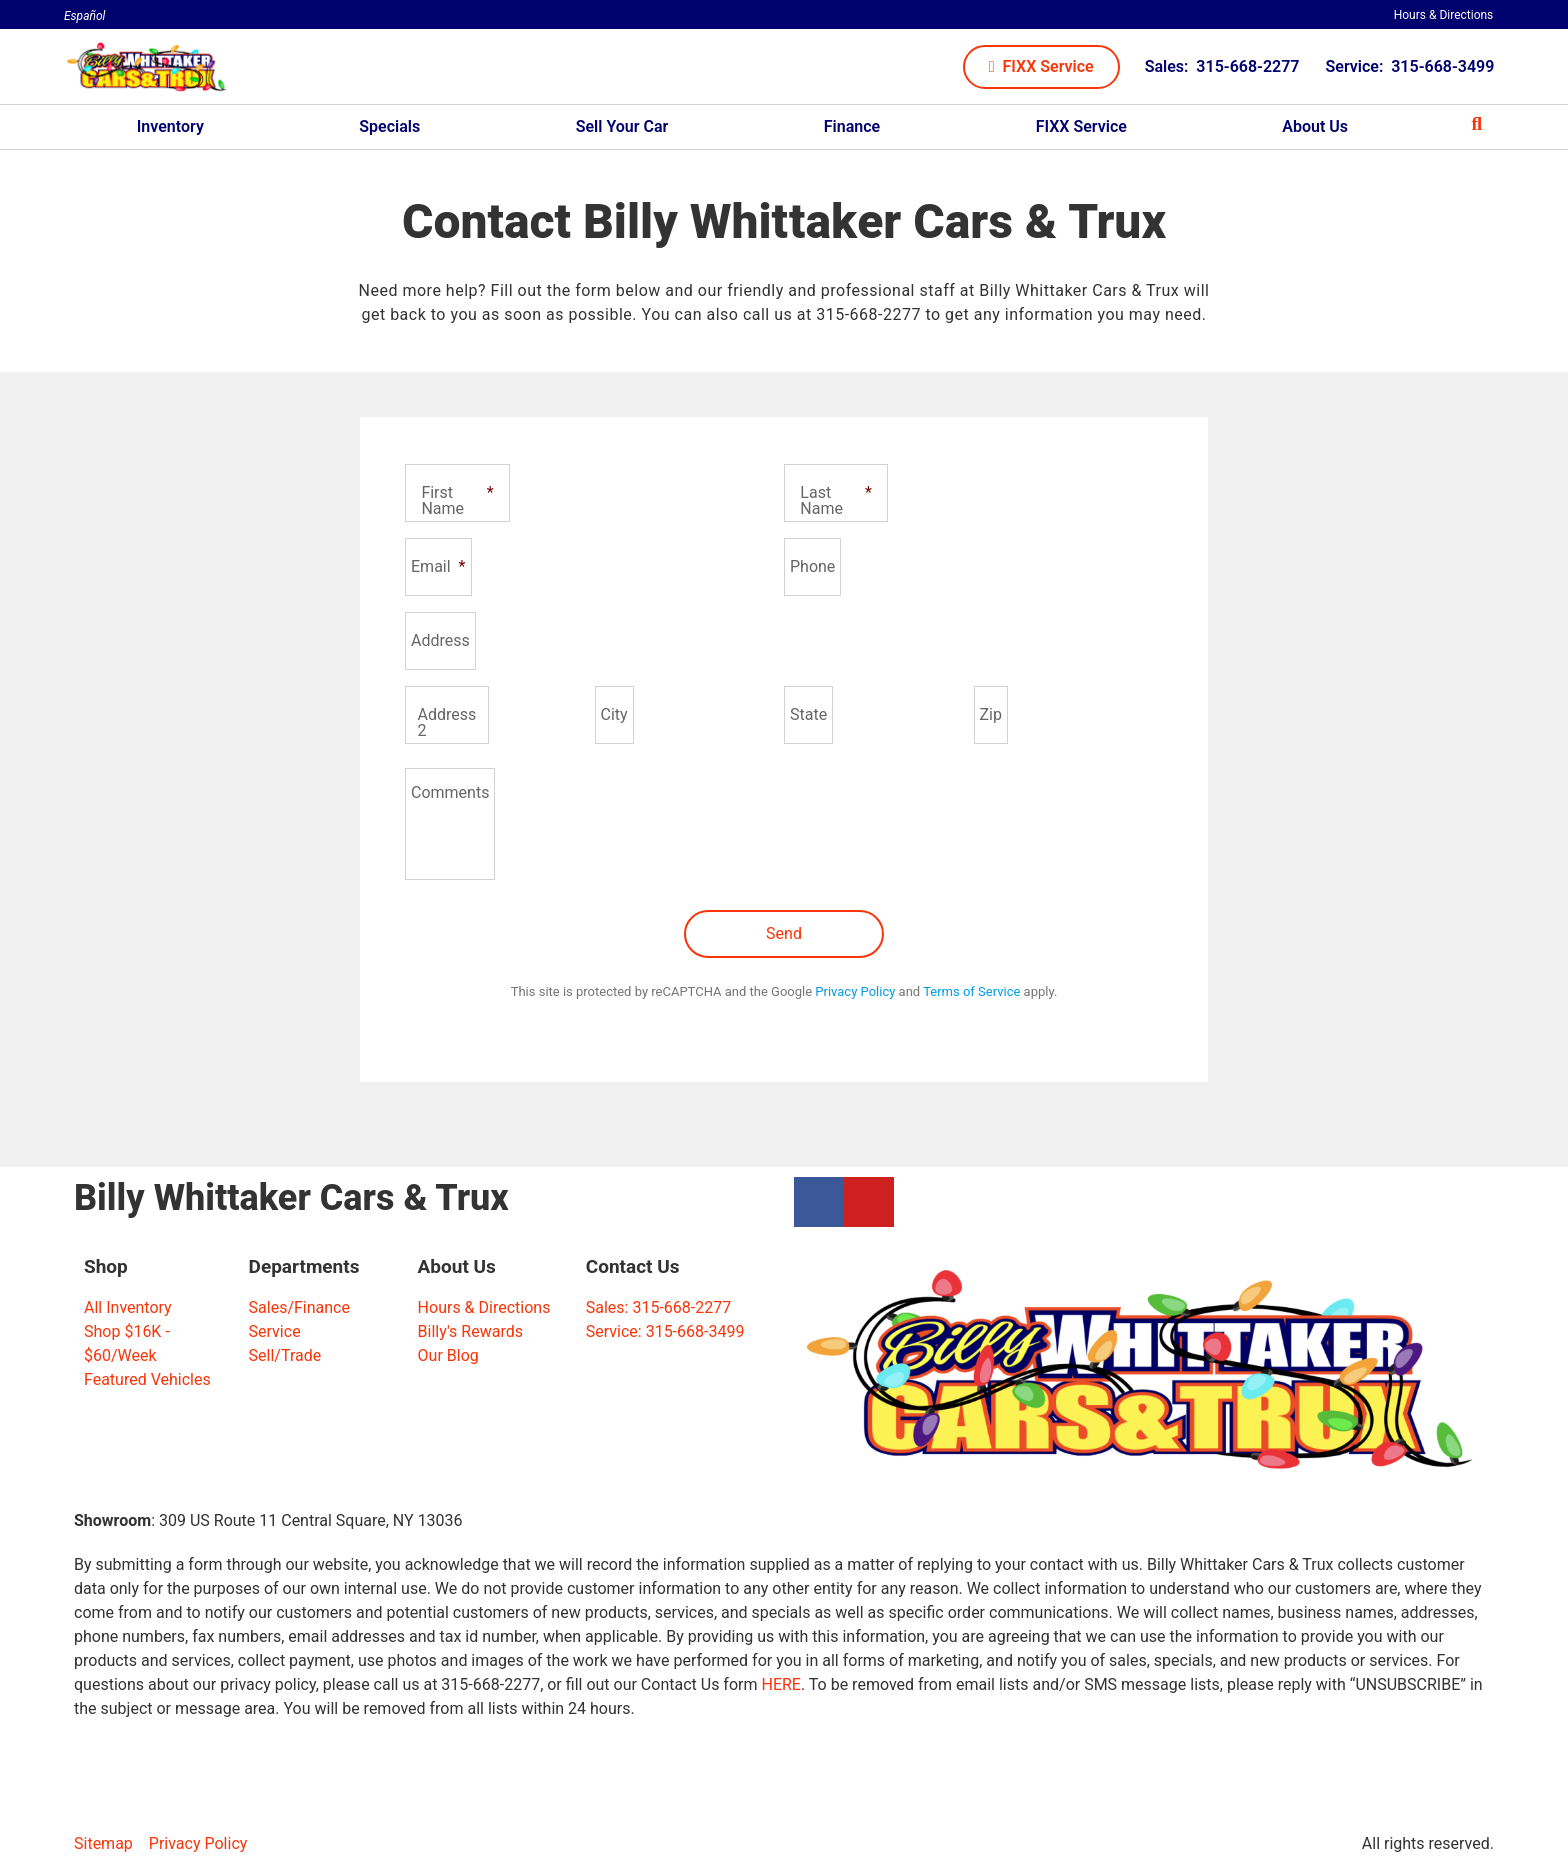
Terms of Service (971, 991)
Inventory (170, 126)
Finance (852, 126)
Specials (389, 126)
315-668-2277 (868, 314)
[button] (1041, 67)
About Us (1315, 126)
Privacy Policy (855, 991)
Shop (106, 1266)
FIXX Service (1081, 126)
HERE (780, 1684)
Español (84, 16)
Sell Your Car (622, 126)
